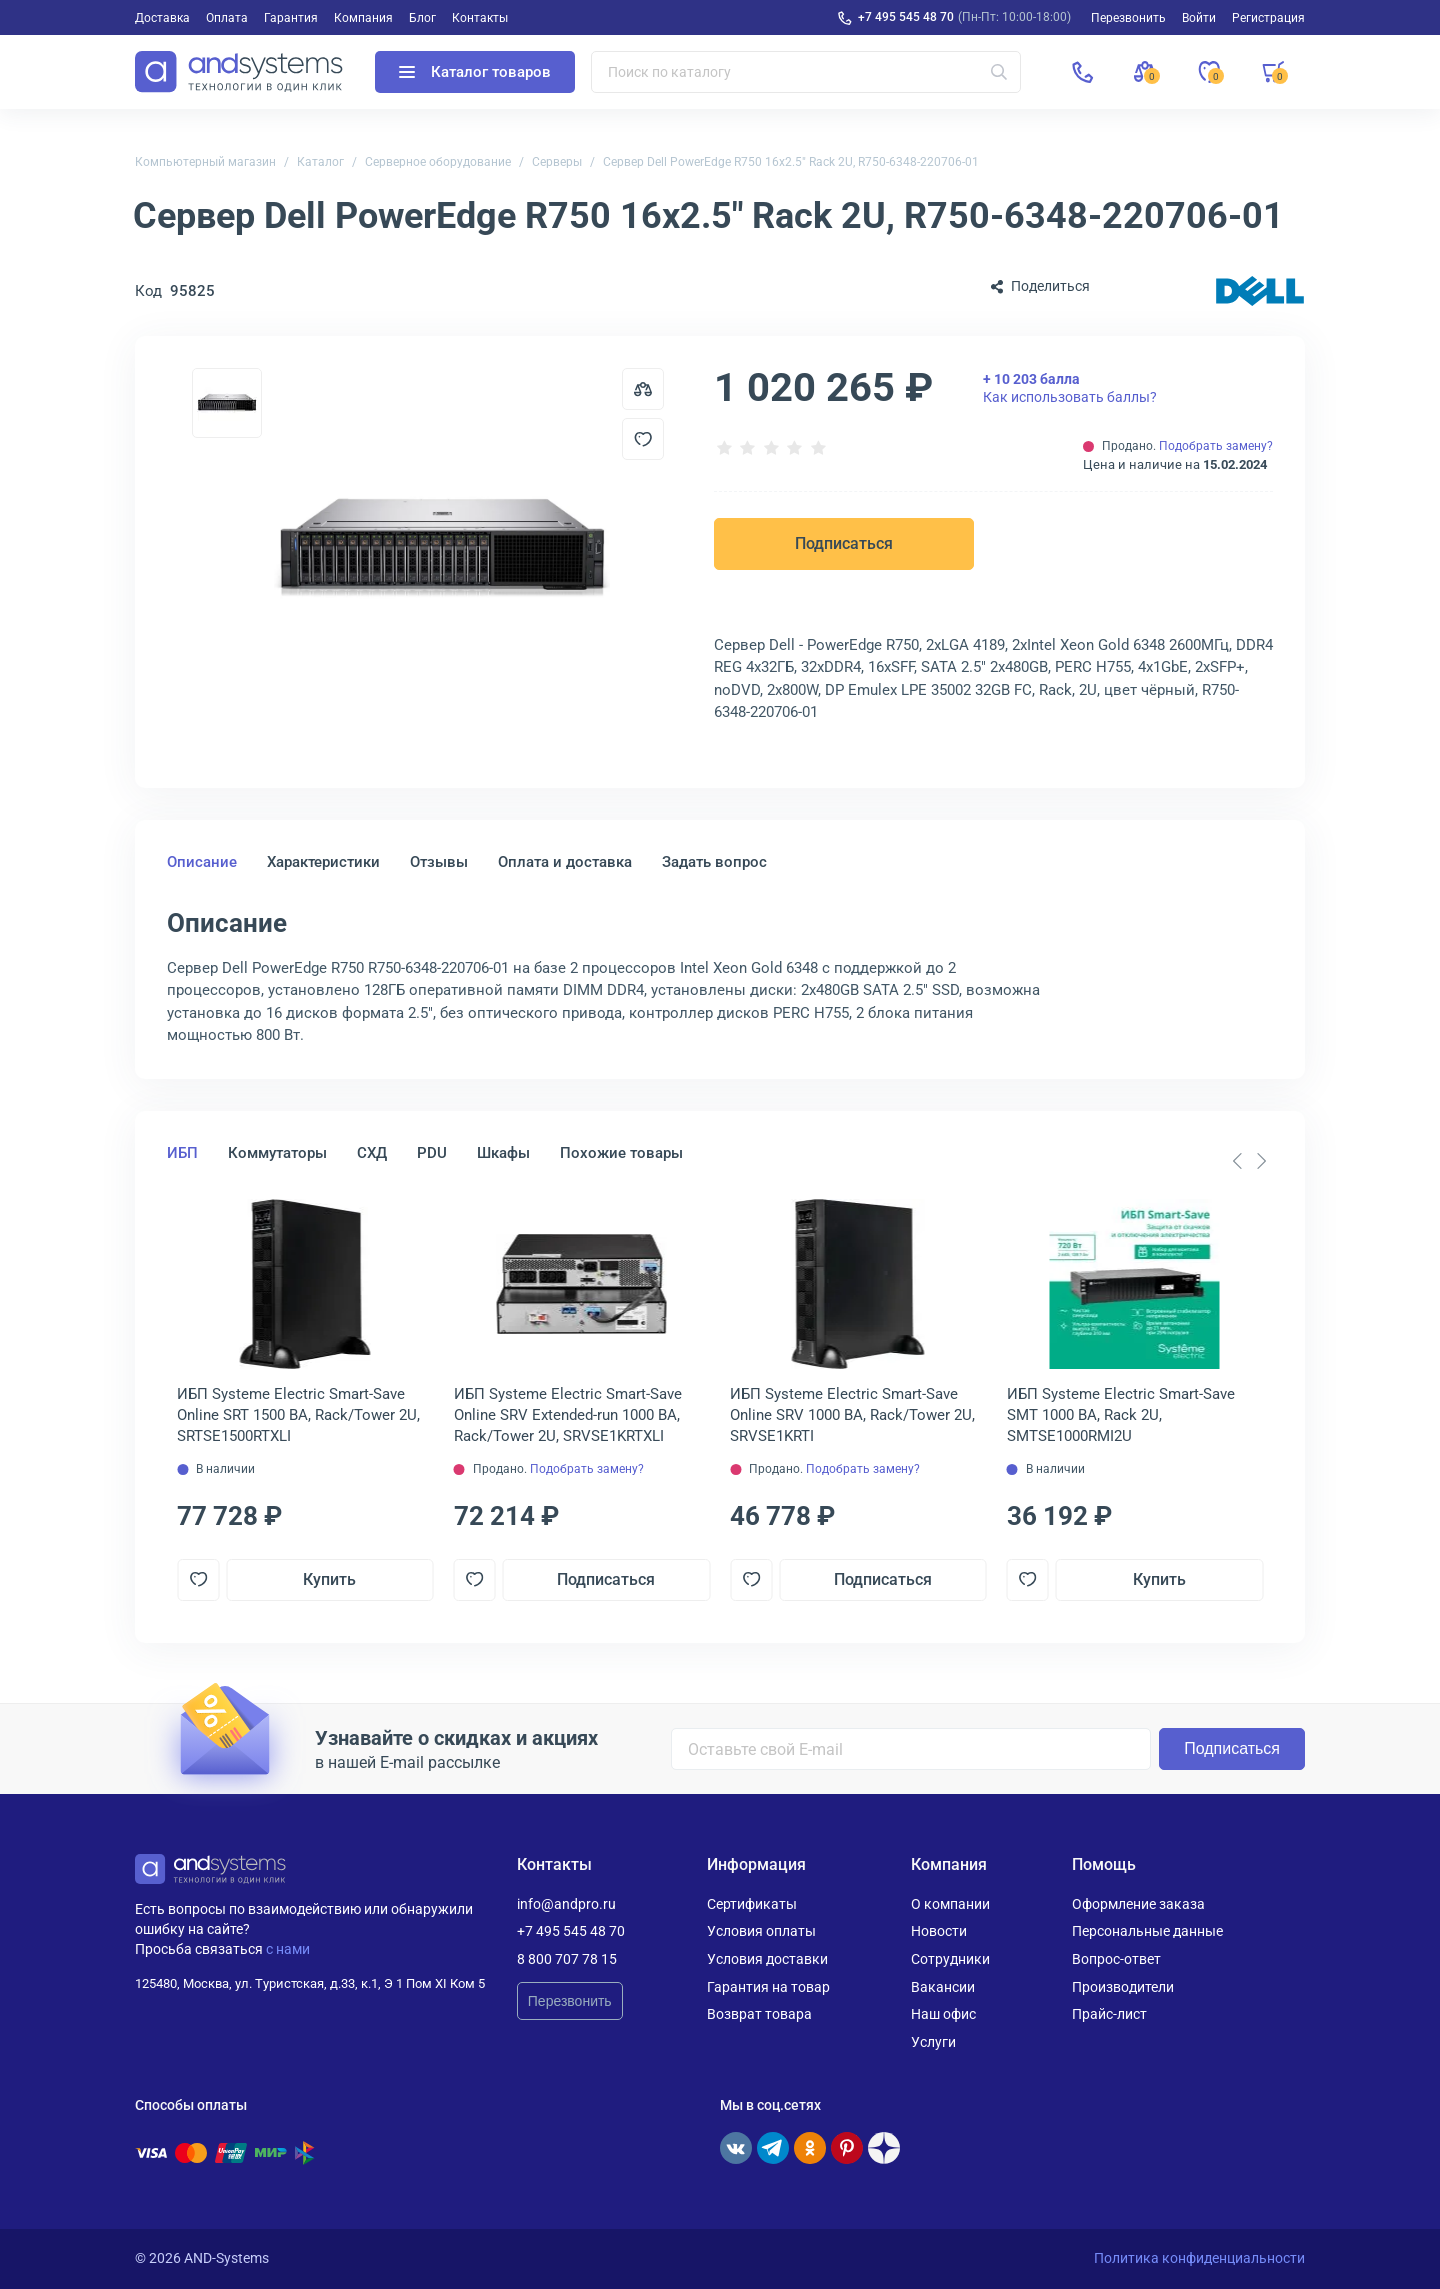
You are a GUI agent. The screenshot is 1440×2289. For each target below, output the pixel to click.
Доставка (162, 18)
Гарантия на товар (768, 1987)
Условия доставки (767, 1959)
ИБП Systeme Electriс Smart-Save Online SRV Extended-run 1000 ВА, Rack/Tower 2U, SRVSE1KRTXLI (568, 1415)
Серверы (557, 162)
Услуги (933, 2042)
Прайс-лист (1109, 2014)
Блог (422, 18)
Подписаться (844, 543)
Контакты (480, 18)
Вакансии (943, 1987)
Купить (329, 1579)
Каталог (320, 162)
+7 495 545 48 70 (906, 17)
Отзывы (439, 862)
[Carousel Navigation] (1249, 1161)
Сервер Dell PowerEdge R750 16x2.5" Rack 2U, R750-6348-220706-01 (791, 162)
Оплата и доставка (565, 862)
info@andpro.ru (566, 1904)
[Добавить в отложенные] (643, 439)
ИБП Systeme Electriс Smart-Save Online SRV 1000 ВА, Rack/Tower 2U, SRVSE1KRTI (852, 1415)
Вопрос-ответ (1116, 1959)
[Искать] (999, 72)
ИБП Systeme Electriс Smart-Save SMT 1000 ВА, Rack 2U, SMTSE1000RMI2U (1121, 1415)
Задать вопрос (714, 862)
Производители (1123, 1987)
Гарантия (291, 18)
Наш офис (943, 2014)
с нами (288, 1949)
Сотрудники (950, 1959)
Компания (363, 18)
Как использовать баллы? (1070, 388)
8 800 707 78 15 (567, 1959)
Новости (939, 1931)
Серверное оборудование (438, 162)
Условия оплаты (761, 1931)
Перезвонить (570, 2001)
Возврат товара (759, 2014)
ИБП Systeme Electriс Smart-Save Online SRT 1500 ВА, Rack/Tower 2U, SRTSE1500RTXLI (298, 1415)
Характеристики (323, 862)
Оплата (227, 18)
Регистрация (1268, 18)
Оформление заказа (1138, 1904)
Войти (1199, 18)
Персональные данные (1147, 1931)
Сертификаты (752, 1904)
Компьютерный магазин (205, 162)
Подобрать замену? (1216, 446)
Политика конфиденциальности (1199, 2258)
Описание (202, 862)
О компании (950, 1904)
